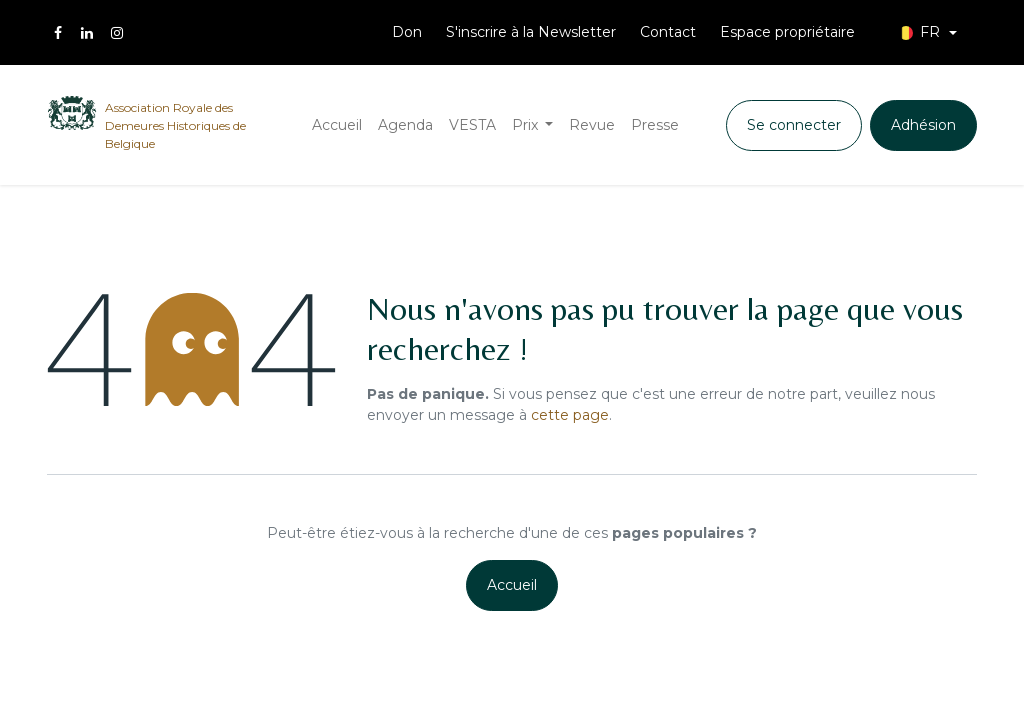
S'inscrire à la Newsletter (531, 32)
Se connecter (794, 125)
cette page (570, 415)
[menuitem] (337, 125)
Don (407, 32)
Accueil (512, 585)
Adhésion (923, 125)
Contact (668, 32)
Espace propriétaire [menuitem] (787, 32)
